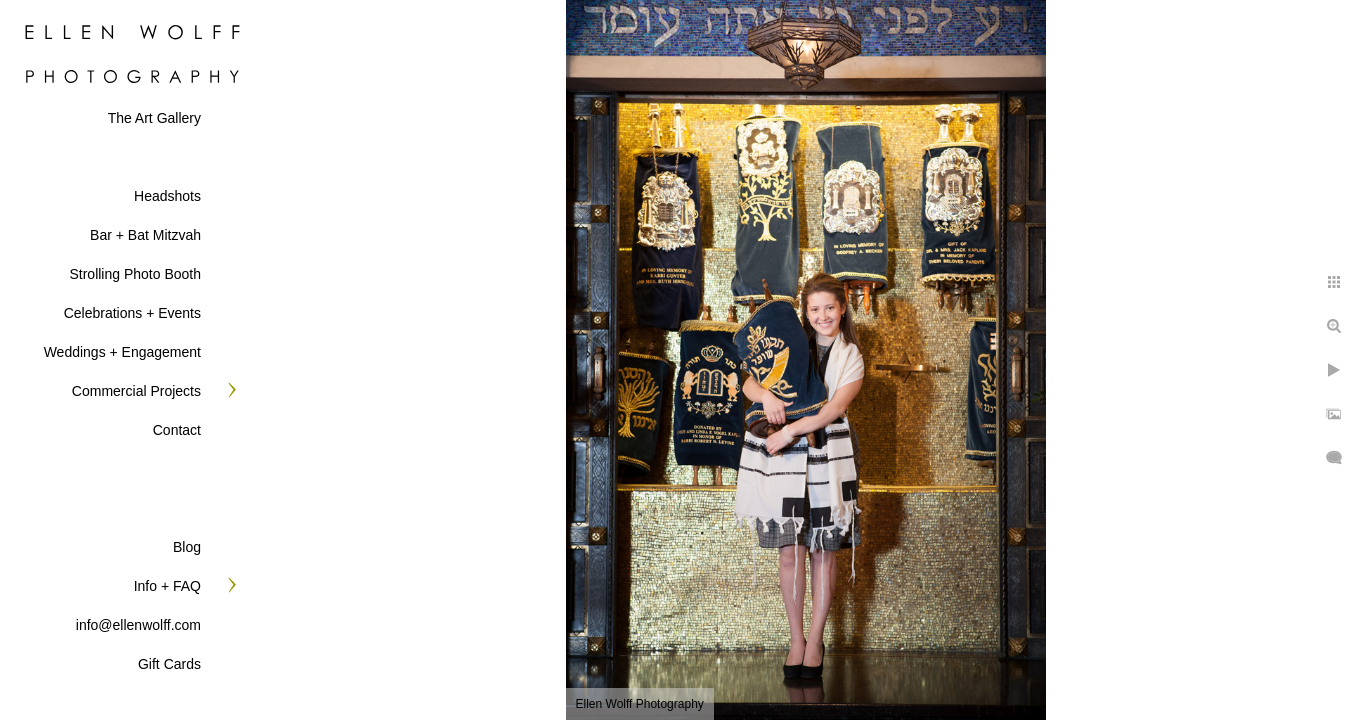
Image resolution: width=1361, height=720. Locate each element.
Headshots (167, 196)
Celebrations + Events (132, 313)
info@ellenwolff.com (138, 625)
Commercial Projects (136, 391)
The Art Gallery (154, 118)
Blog (187, 547)
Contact (177, 430)
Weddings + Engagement (122, 352)
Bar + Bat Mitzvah (145, 235)
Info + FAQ (167, 586)
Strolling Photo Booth (135, 274)
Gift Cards (169, 664)
